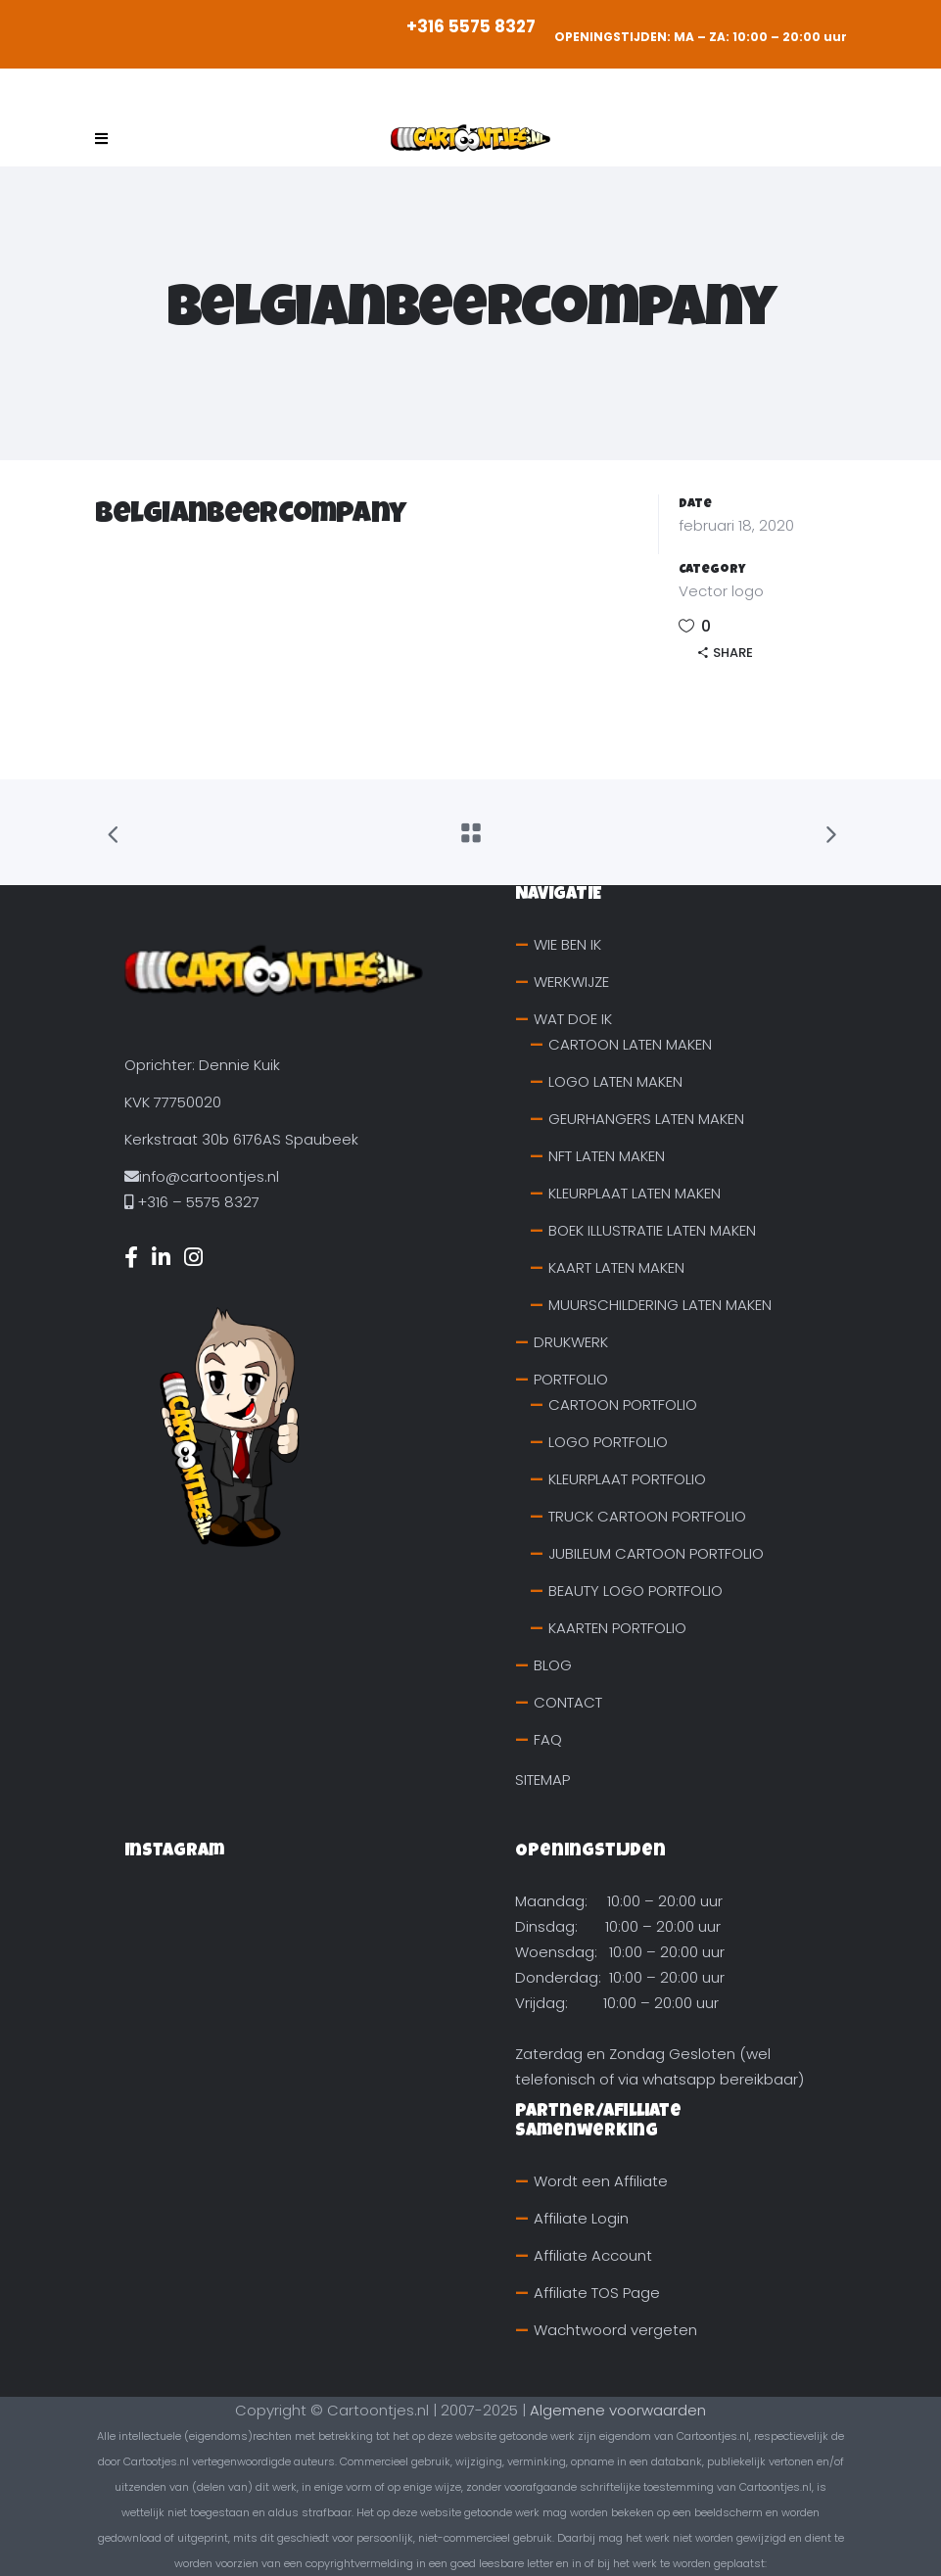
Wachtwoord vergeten (615, 2329)
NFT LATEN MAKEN (606, 1156)
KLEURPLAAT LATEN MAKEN (634, 1193)
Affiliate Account (593, 2255)
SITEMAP (542, 1779)
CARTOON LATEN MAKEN (630, 1044)
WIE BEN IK (567, 944)
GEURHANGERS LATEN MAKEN (646, 1118)
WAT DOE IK (573, 1018)
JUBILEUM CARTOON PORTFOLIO (656, 1553)
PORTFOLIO (571, 1379)
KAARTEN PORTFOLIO (617, 1627)
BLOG (553, 1665)
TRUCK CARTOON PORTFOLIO (647, 1516)
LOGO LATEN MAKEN (615, 1081)
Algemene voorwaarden (618, 2410)
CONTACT (568, 1702)
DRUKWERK (571, 1342)
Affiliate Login (581, 2218)
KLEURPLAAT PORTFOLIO (627, 1479)
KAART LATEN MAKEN (616, 1267)
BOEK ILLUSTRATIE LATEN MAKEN (652, 1230)
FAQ (548, 1739)
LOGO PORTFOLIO (608, 1441)
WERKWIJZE (571, 981)
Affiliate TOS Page (597, 2292)
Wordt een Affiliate (601, 2181)
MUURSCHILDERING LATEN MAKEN (660, 1304)
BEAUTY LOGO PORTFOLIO (635, 1590)
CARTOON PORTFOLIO (622, 1404)
